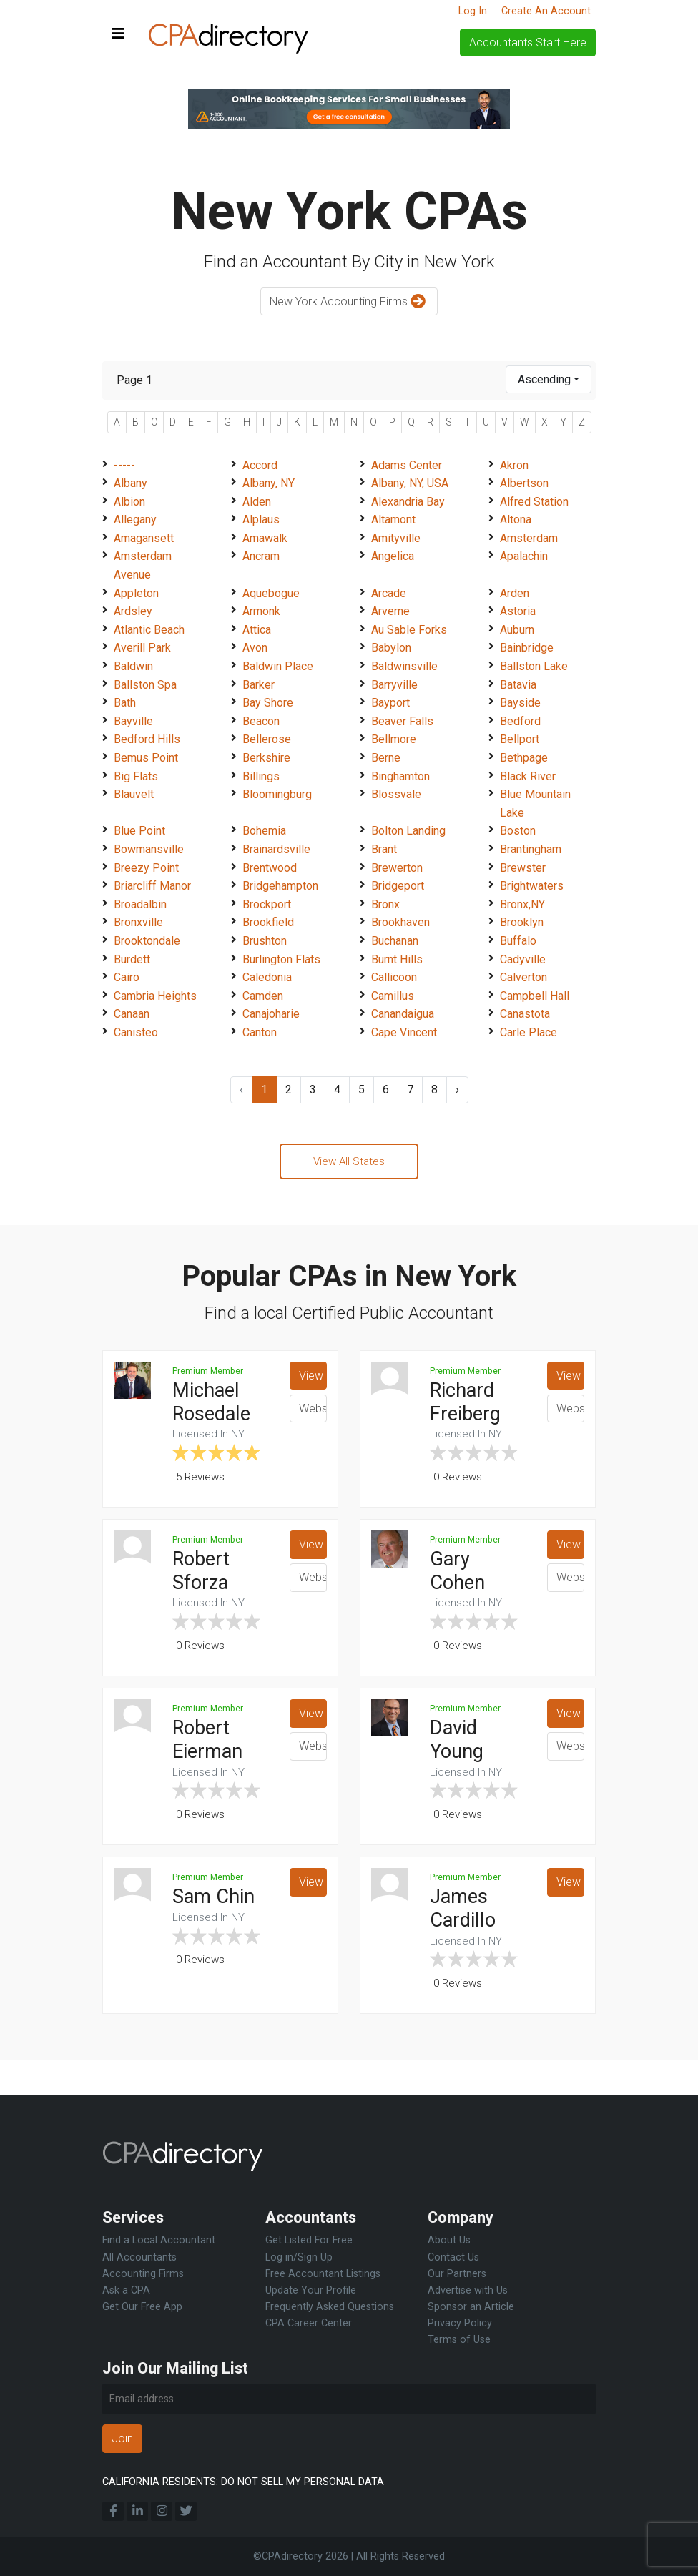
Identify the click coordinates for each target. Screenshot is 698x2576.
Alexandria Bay (408, 501)
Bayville (133, 721)
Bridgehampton (280, 886)
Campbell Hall (534, 996)
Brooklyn (522, 922)
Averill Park (142, 647)
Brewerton (397, 868)
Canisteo (136, 1032)
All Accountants (139, 2257)
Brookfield (268, 922)
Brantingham (530, 849)
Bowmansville (149, 849)
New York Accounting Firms (349, 302)
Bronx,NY (522, 904)
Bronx (385, 904)
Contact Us (453, 2257)
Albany (130, 483)
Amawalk (264, 538)
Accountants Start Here (527, 42)
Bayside (520, 702)
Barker (258, 685)
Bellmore (393, 739)
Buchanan (394, 941)
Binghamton (400, 776)
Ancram (261, 556)
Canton (259, 1032)
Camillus (392, 996)
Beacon (261, 721)
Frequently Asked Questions (329, 2307)
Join (122, 2438)
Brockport (266, 904)
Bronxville (138, 922)
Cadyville (523, 959)
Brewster (523, 868)
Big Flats (136, 776)
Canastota (525, 1014)
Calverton (523, 977)
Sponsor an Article (471, 2307)
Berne (385, 758)
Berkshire (266, 758)
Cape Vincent (404, 1032)
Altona (515, 519)
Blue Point (139, 830)
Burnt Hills (397, 959)
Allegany (135, 519)
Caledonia (267, 977)
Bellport (519, 739)
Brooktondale (147, 941)
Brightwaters (532, 886)
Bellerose (266, 739)
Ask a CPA (126, 2290)
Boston (518, 830)
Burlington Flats (281, 959)
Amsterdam (529, 538)
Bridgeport (397, 886)
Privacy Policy (460, 2323)
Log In (472, 11)
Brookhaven (400, 922)
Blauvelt (134, 794)
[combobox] (548, 379)
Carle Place (528, 1032)
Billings (261, 776)
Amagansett (144, 538)
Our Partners (457, 2274)
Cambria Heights (155, 996)
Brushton (264, 941)
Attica (256, 629)
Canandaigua (402, 1014)
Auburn (517, 629)
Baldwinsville (404, 666)
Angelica (392, 556)
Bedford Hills (147, 739)
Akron (514, 465)
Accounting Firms (143, 2274)
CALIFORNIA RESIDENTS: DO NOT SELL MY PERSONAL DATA (243, 2482)
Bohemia (264, 830)
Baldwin (133, 666)
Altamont (393, 519)
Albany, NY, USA (409, 483)
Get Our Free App (142, 2307)
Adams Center (406, 465)
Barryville (394, 685)
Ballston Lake (534, 666)
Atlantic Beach (149, 629)
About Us (449, 2240)
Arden (514, 593)
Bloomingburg (277, 794)
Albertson (524, 483)
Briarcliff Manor (152, 886)
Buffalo (518, 941)
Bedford (520, 721)
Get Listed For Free (309, 2240)
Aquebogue (271, 593)
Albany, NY (268, 483)
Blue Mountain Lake (535, 803)
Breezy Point (146, 868)
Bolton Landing (408, 830)
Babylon (391, 647)
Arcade (388, 593)
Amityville (396, 538)
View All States (349, 1162)
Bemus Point (146, 758)
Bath (125, 702)
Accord (259, 465)
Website (313, 1410)
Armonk (261, 611)
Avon (254, 647)
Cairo (126, 977)
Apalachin (524, 556)
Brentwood (269, 868)
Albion (129, 501)
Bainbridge (527, 647)
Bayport (390, 702)
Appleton (136, 593)
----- (124, 465)
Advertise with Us (468, 2290)
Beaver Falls (402, 721)
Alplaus (261, 519)
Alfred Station (534, 501)
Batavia (518, 685)
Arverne (390, 611)
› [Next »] (457, 1089)
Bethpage (524, 758)
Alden (256, 501)
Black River (528, 776)
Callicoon (394, 977)
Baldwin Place (277, 666)
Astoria (518, 611)
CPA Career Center (308, 2323)
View (311, 1378)
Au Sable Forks (409, 629)
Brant (384, 849)
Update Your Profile (310, 2290)
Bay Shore (267, 702)
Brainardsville (276, 849)
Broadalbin (140, 904)
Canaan (131, 1014)
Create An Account (546, 11)
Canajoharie (271, 1014)
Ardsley (133, 611)
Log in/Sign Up (299, 2257)
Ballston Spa (145, 685)
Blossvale (396, 794)
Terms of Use (459, 2340)
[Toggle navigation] (118, 34)
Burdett (132, 959)
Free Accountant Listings (322, 2274)
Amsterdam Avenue (143, 565)
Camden (262, 996)
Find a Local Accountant (158, 2240)
